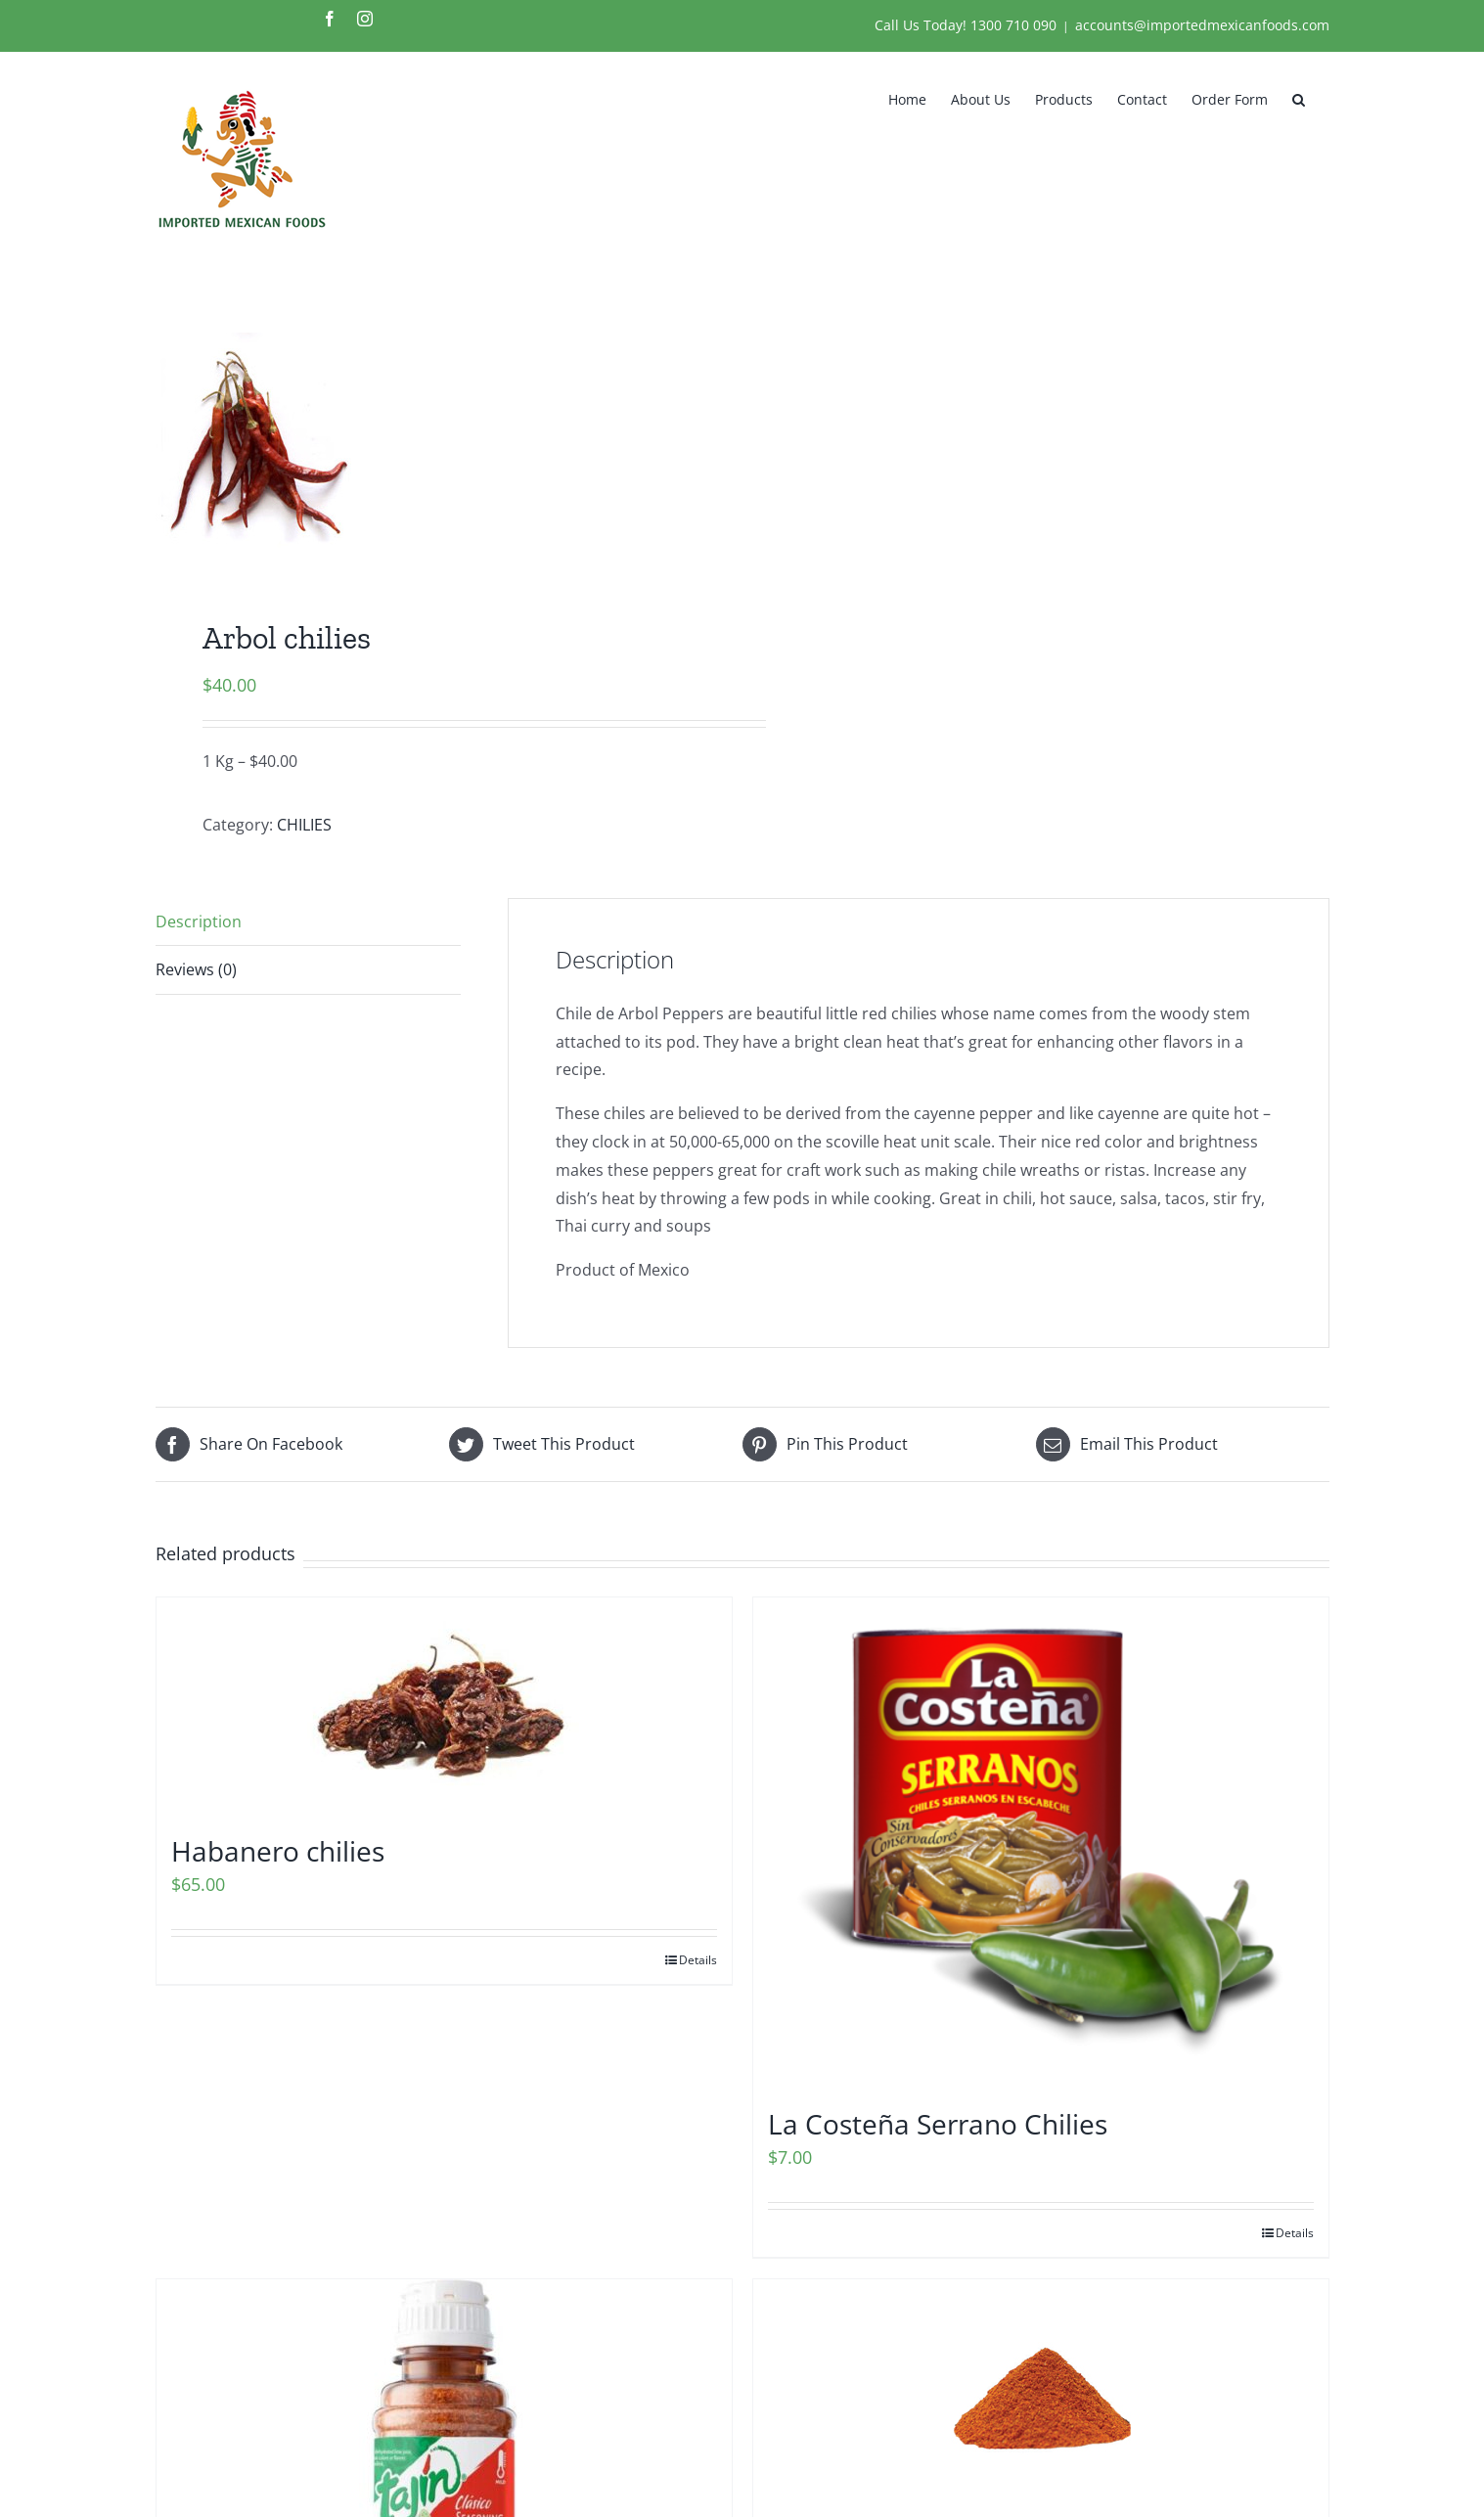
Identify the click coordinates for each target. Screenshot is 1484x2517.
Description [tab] (199, 921)
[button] (1298, 98)
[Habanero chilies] (444, 1705)
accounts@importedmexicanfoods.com (1202, 25)
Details (698, 1960)
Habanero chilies (277, 1850)
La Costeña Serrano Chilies (937, 2123)
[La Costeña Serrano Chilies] (1040, 1842)
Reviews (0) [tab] (196, 969)
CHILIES (304, 824)
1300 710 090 (1013, 25)
